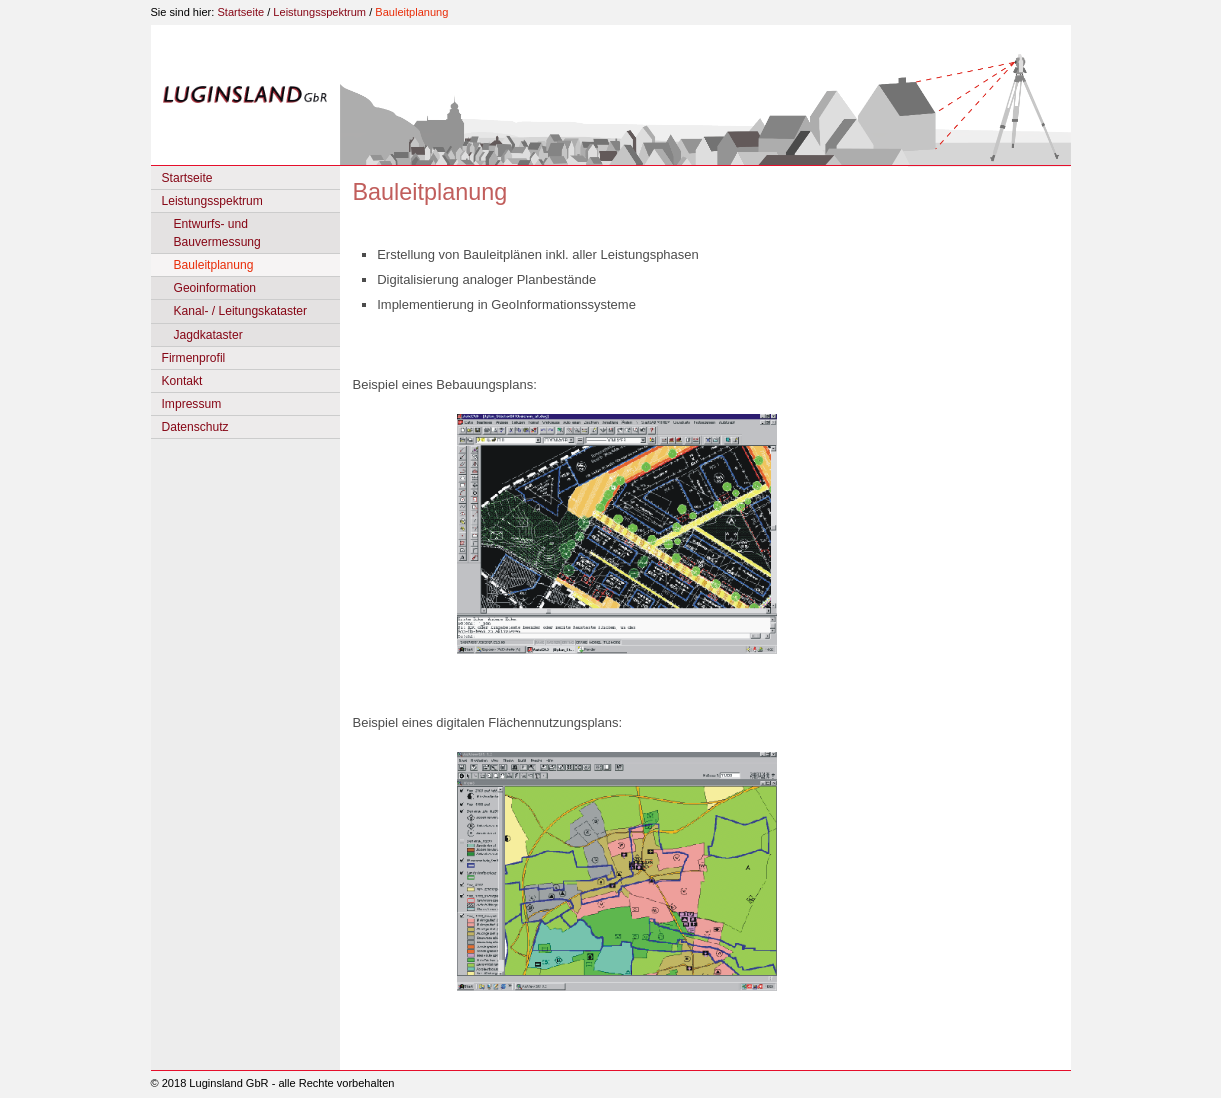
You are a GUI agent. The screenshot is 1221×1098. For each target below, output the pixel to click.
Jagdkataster (208, 335)
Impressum (192, 404)
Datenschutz (195, 427)
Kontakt (182, 381)
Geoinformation (215, 288)
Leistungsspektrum (319, 12)
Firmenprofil (194, 358)
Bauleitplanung (411, 12)
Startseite (240, 12)
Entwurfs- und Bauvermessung (217, 233)
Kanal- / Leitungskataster (241, 311)
